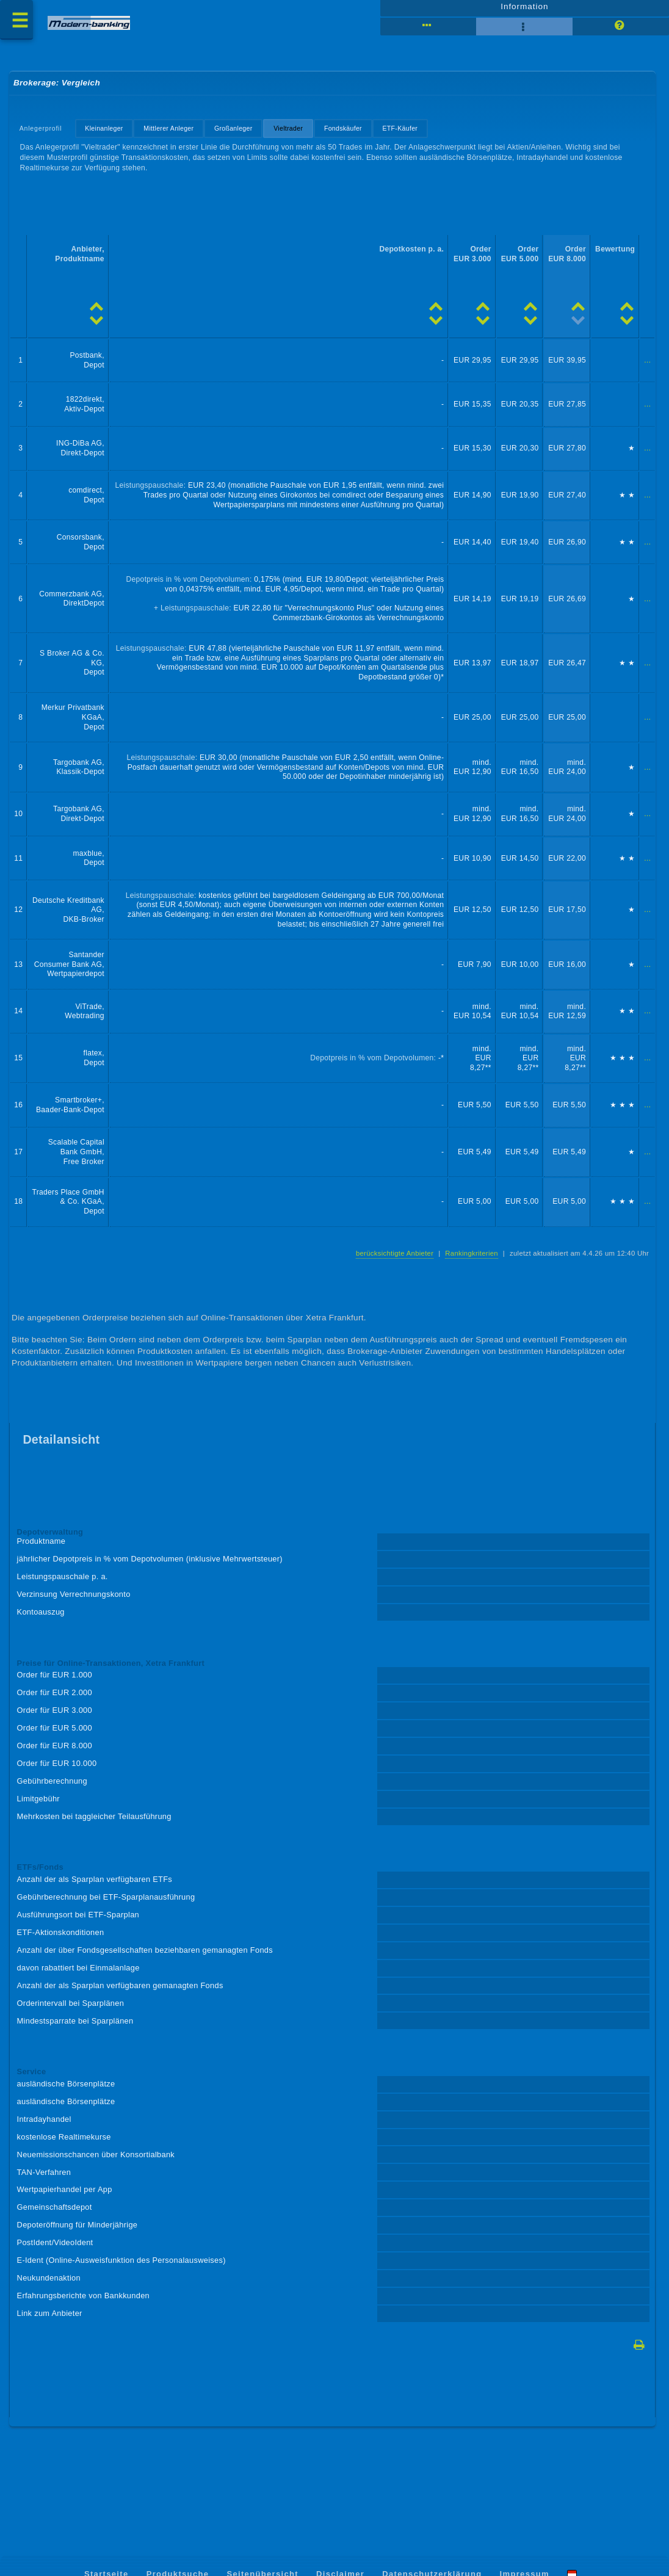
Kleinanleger (106, 134)
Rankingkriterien (468, 1277)
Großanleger (237, 134)
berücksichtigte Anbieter (390, 1277)
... (647, 370)
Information (525, 10)
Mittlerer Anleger (171, 134)
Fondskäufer (349, 134)
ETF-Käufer (407, 134)
